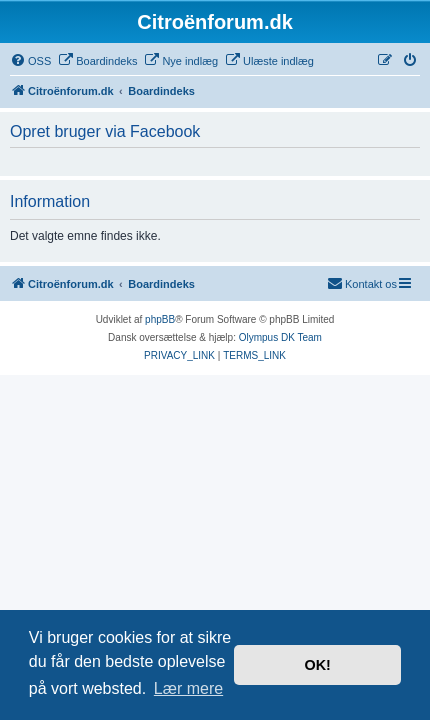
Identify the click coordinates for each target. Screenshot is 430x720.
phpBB (160, 319)
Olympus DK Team (280, 337)
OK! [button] (317, 665)
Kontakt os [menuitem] (362, 283)
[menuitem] (30, 61)
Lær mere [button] (188, 688)
